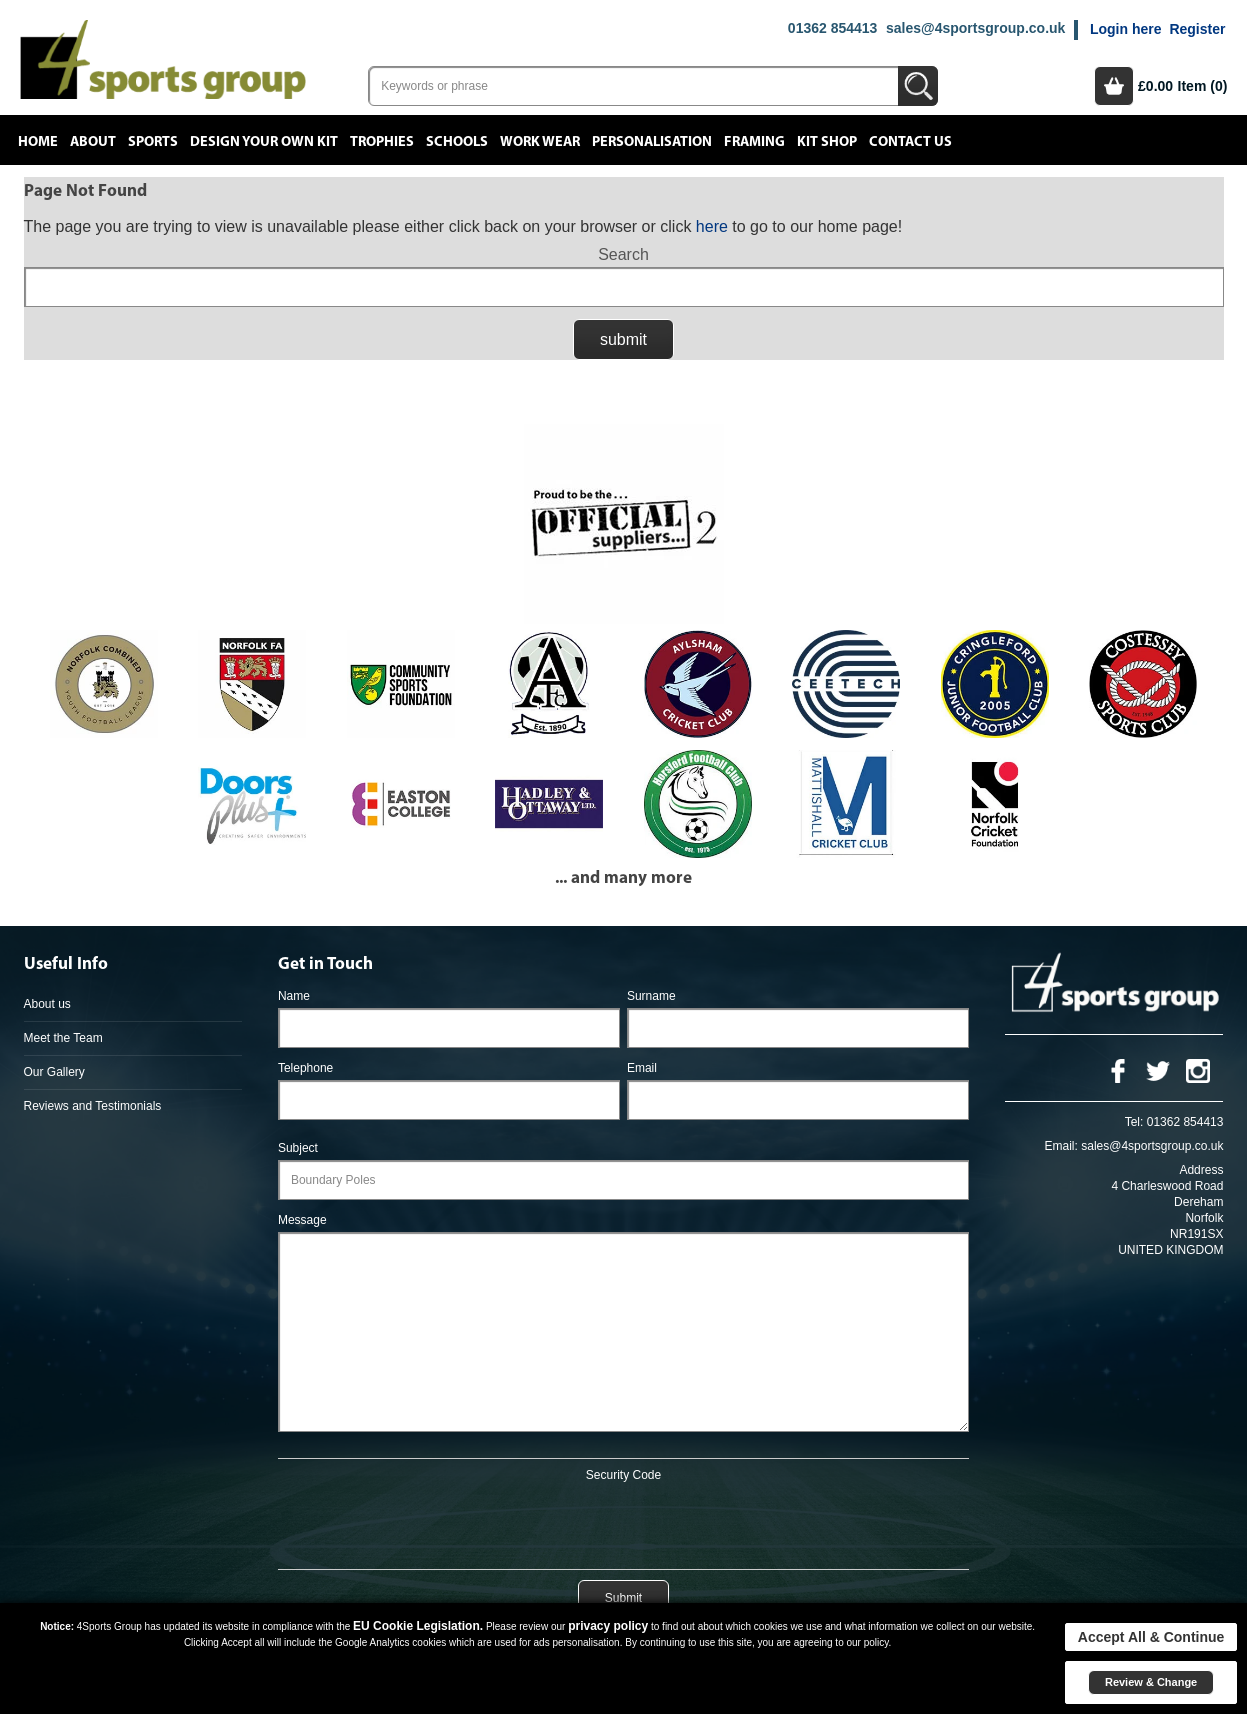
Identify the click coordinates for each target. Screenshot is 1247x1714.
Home (38, 142)
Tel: (1134, 1122)
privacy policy (608, 1626)
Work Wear (540, 142)
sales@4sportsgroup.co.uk (975, 28)
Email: (1061, 1146)
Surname (651, 996)
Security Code (623, 1475)
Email (642, 1068)
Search (623, 254)
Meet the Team (63, 1038)
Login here (1126, 29)
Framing (754, 142)
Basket (1114, 86)
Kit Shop (827, 142)
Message (302, 1220)
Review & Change (1151, 1682)
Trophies (382, 142)
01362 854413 (833, 28)
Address (1201, 1170)
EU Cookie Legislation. (418, 1626)
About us (47, 1004)
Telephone (305, 1068)
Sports (153, 142)
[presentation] (623, 1522)
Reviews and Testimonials (93, 1106)
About (93, 142)
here (712, 226)
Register (1197, 29)
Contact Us (910, 142)
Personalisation (652, 142)
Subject (298, 1148)
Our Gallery (54, 1072)
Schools (457, 142)
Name (294, 996)
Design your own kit (264, 142)
